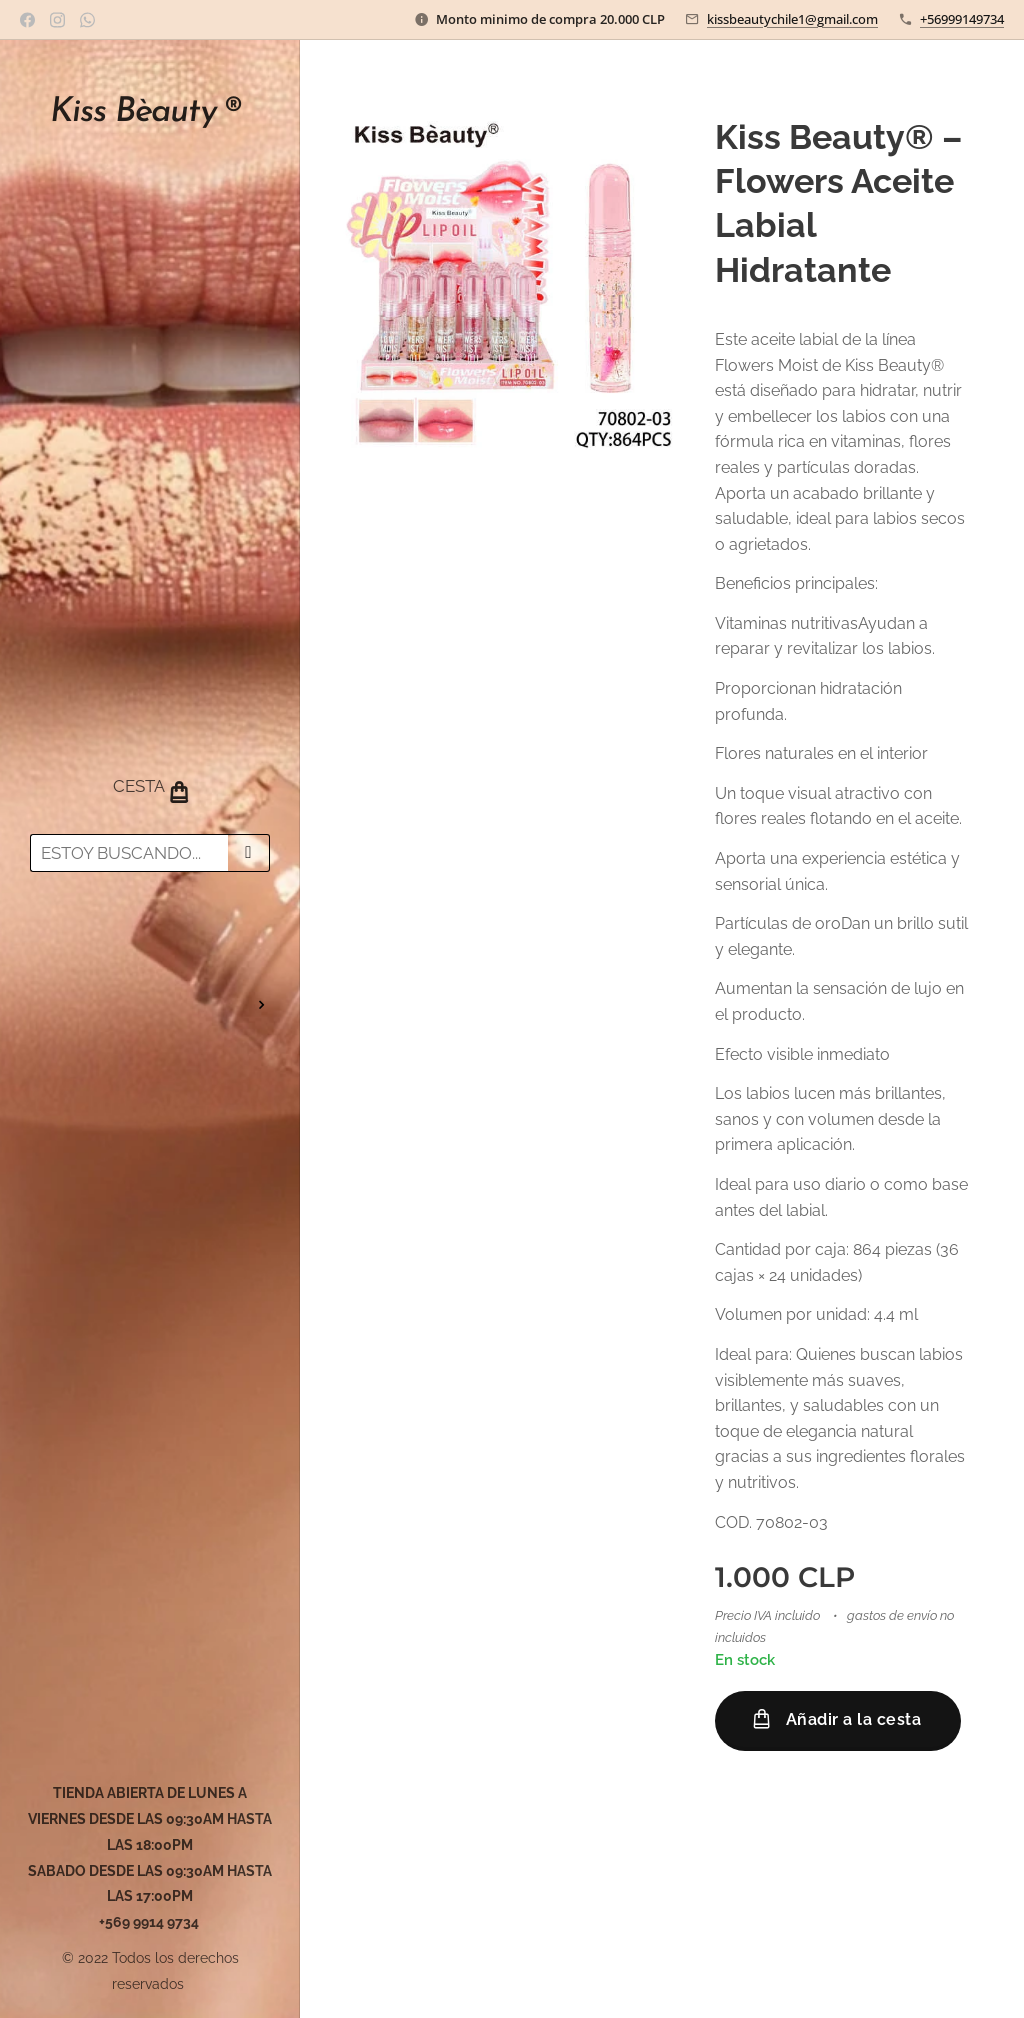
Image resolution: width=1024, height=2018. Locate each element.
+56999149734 (962, 19)
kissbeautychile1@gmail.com (792, 19)
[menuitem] (150, 945)
